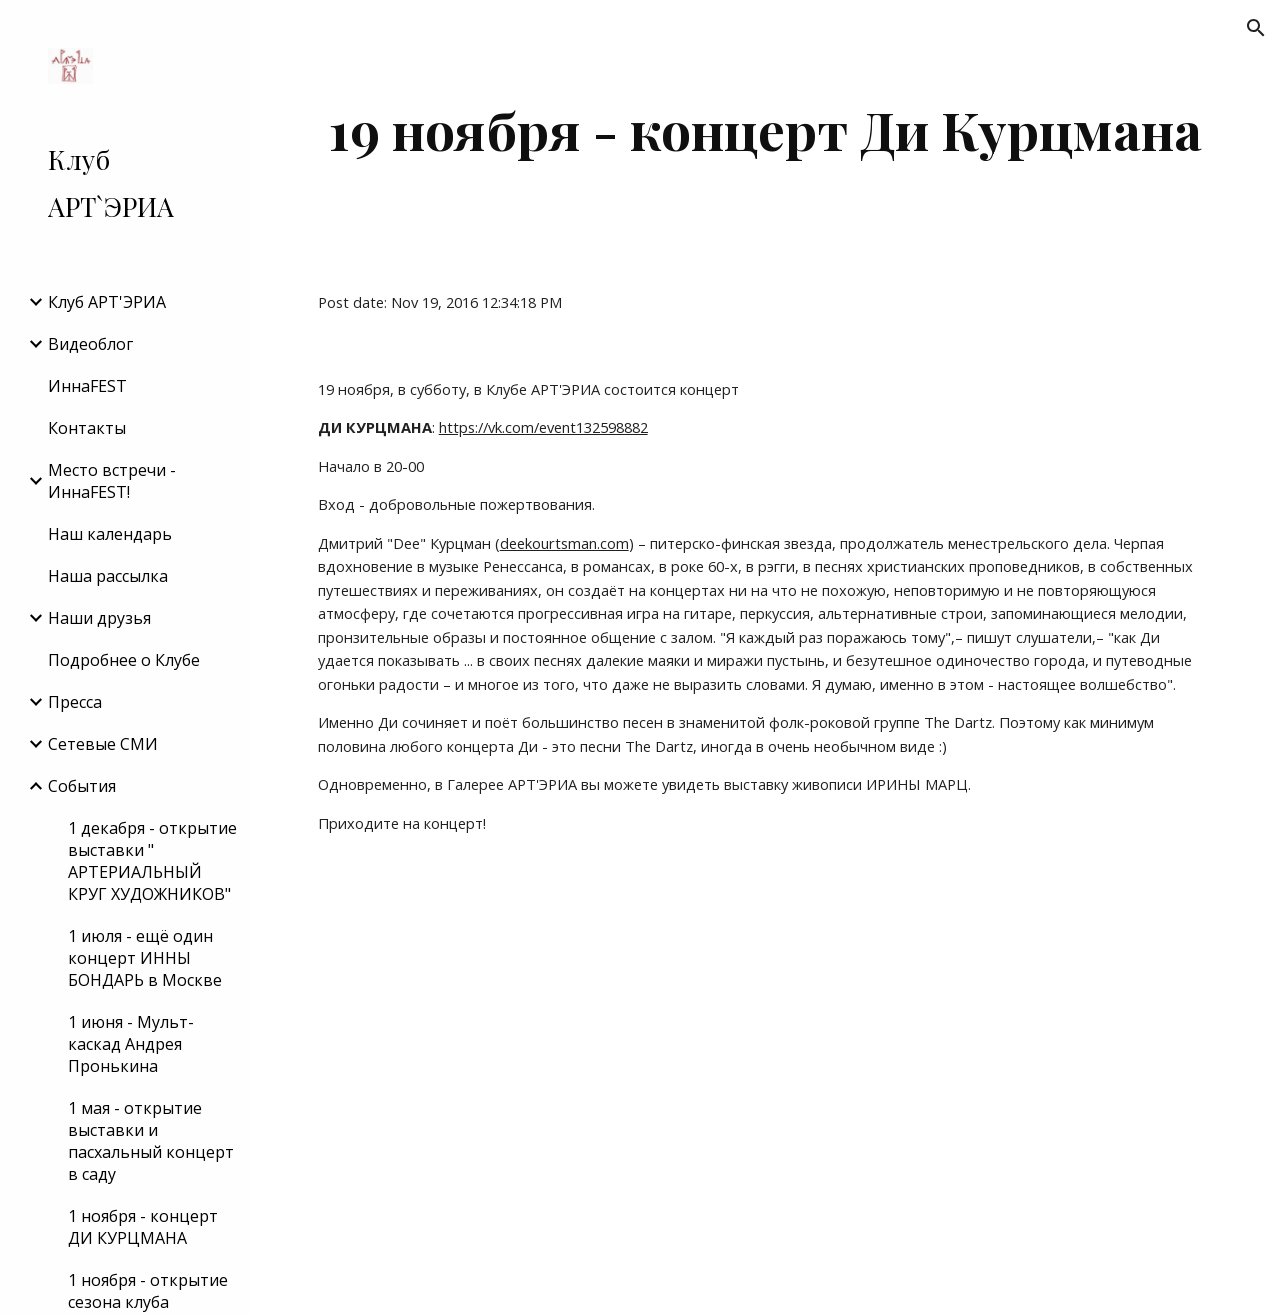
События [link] (82, 786)
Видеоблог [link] (90, 344)
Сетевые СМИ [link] (103, 744)
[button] (1256, 28)
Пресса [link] (75, 702)
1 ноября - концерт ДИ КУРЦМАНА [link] (143, 1227)
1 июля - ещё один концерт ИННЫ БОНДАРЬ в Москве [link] (145, 958)
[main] (765, 129)
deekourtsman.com (564, 543)
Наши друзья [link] (99, 618)
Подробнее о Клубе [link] (124, 660)
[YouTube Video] (687, 1091)
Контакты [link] (87, 428)
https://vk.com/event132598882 (543, 427)
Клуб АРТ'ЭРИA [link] (107, 302)
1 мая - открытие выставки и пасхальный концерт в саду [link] (151, 1141)
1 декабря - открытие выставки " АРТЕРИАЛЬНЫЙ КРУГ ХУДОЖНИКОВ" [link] (152, 861)
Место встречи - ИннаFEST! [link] (112, 481)
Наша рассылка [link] (108, 576)
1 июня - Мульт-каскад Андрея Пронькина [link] (131, 1044)
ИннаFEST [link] (87, 386)
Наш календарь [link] (110, 534)
